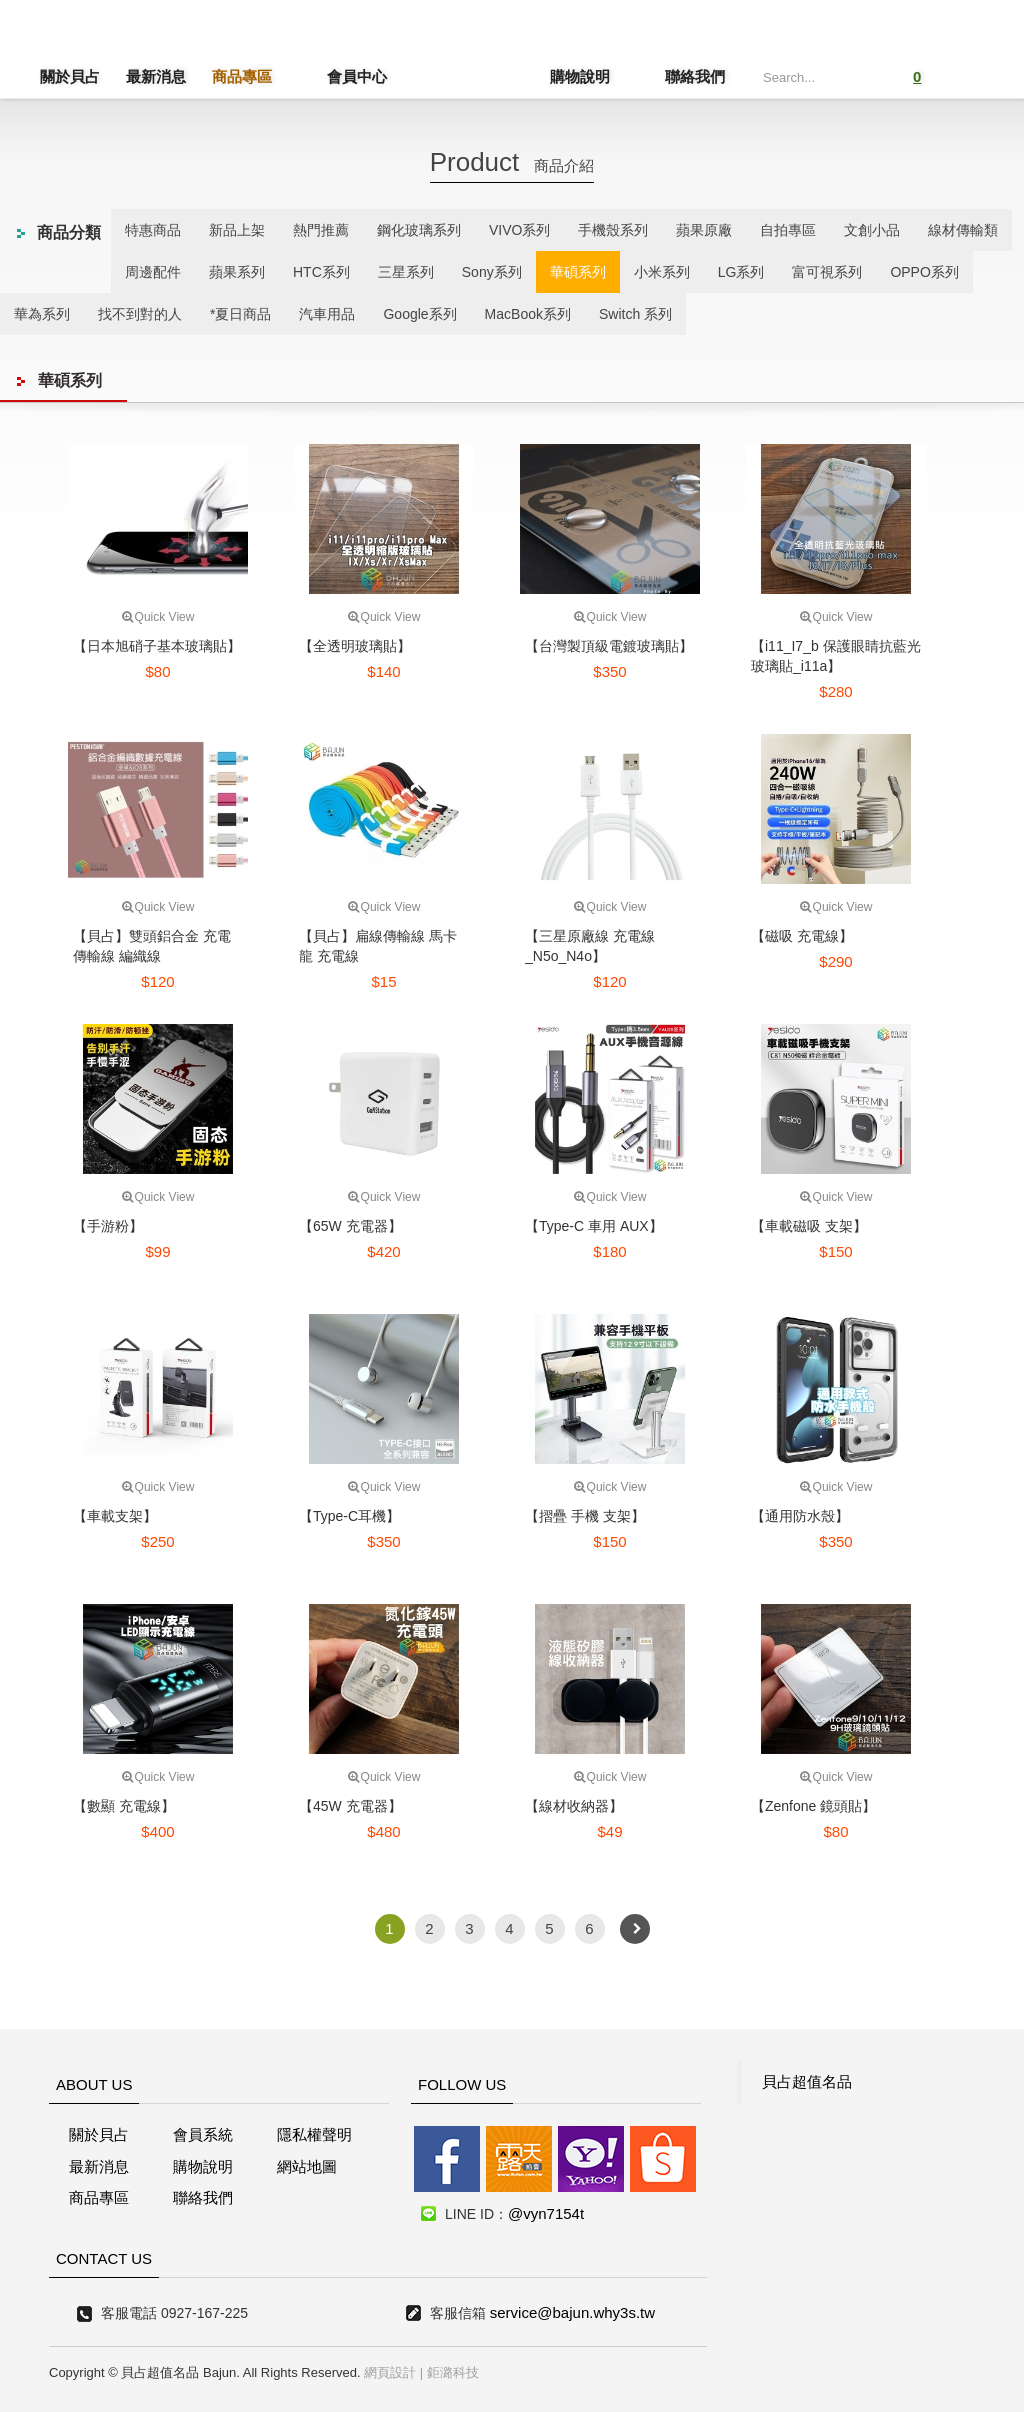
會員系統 (203, 2134)
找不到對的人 (140, 314)
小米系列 (662, 272)
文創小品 (872, 230)
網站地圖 (307, 2166)
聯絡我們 (695, 76)
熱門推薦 (321, 230)
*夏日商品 (240, 314)
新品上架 (237, 230)
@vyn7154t (546, 2213)
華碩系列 (578, 272)
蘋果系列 (237, 272)
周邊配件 (153, 272)
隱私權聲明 (314, 2134)
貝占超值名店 (477, 55)
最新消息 (156, 76)
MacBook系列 (528, 314)
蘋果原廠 (704, 230)
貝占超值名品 (807, 2081)
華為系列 (42, 314)
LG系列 (741, 272)
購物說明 (609, 76)
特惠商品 (153, 230)
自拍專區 (788, 230)
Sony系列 (492, 272)
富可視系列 (827, 272)
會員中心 (328, 76)
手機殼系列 (613, 230)
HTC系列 (321, 272)
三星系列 (406, 272)
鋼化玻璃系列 (419, 230)
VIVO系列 (519, 230)
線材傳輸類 (963, 230)
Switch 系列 (635, 314)
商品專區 (242, 76)
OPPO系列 (924, 272)
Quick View (158, 617)
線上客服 (43, 1156)
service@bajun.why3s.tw (572, 2312)
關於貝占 (70, 76)
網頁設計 (390, 2372)
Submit (854, 74)
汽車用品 (327, 314)
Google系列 (419, 314)
